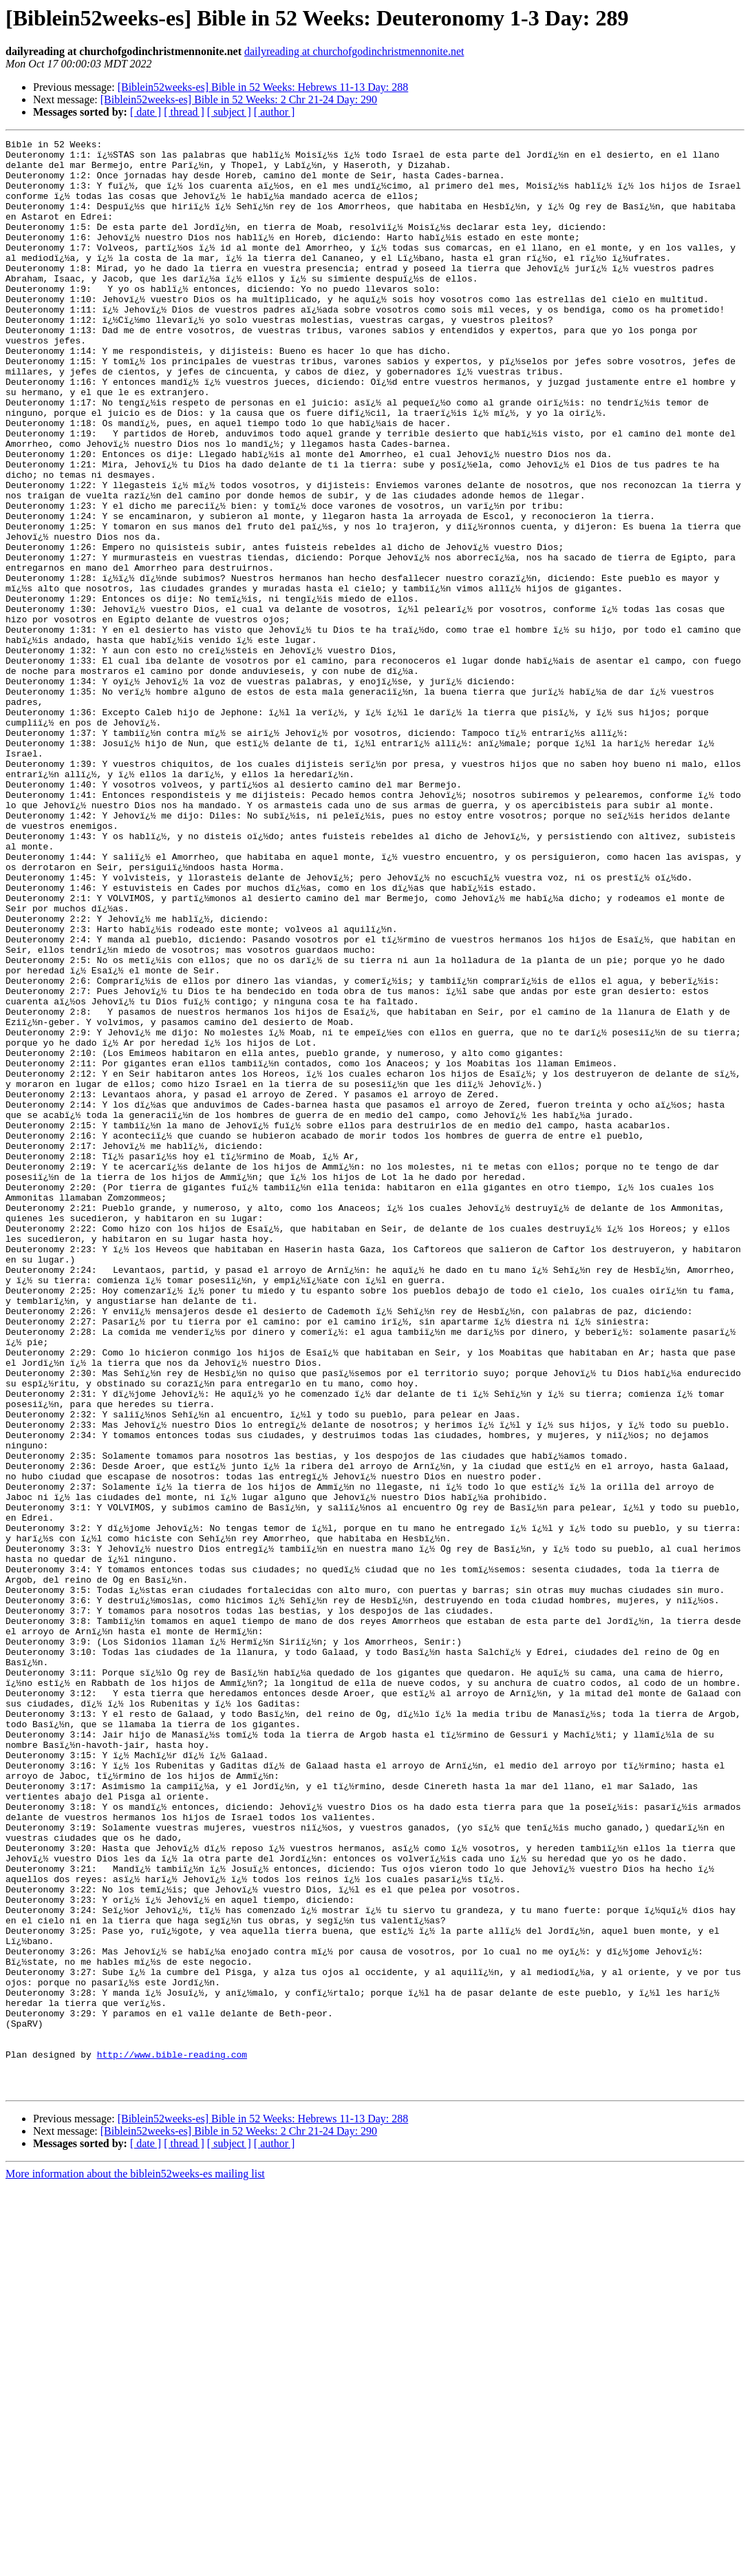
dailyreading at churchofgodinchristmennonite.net (354, 51)
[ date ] (145, 112)
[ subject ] (229, 112)
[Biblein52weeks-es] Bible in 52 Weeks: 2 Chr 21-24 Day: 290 (238, 99)
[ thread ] (184, 112)
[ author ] (274, 112)
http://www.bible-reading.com (172, 2438)
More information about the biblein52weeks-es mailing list (135, 2564)
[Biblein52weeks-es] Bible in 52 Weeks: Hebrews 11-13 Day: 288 (263, 87)
